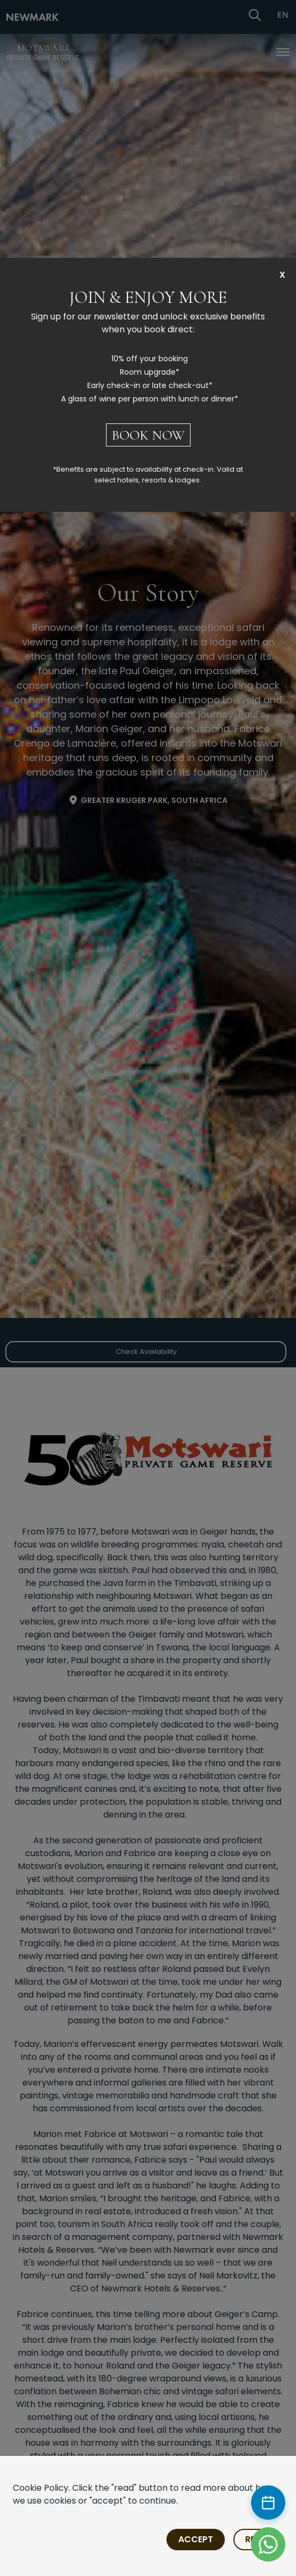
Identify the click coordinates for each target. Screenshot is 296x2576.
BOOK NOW (148, 435)
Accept (195, 2539)
